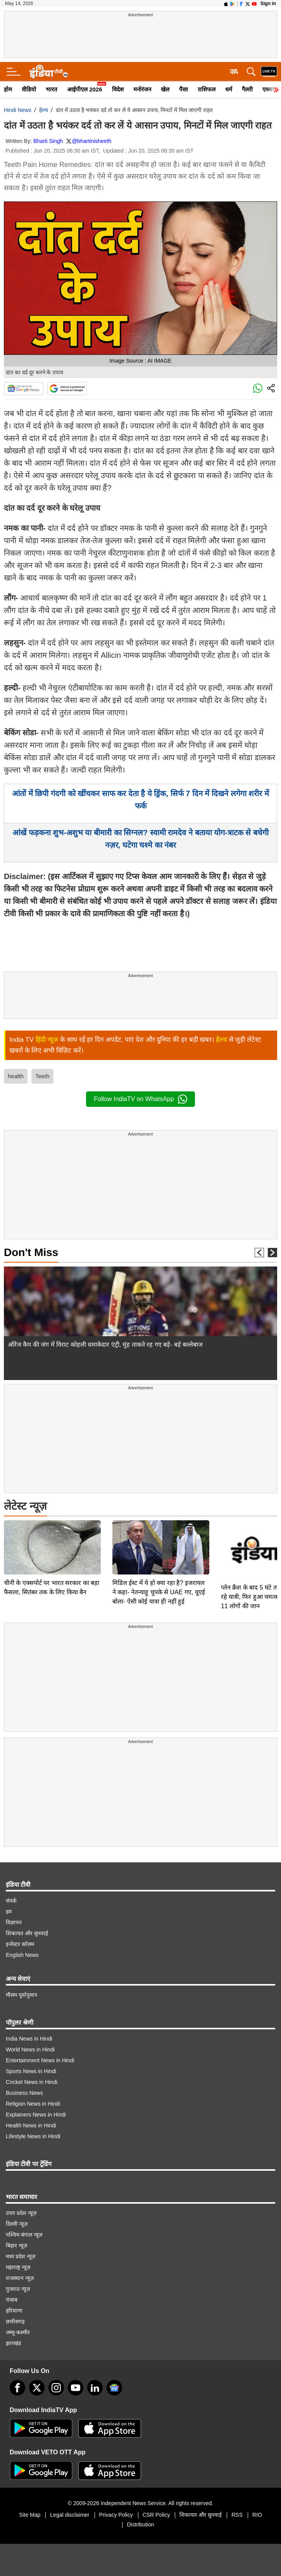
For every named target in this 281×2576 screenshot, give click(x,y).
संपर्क (11, 1901)
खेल (165, 89)
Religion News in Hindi (33, 2104)
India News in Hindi (29, 2039)
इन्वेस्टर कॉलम (20, 1944)
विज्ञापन (14, 1922)
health (16, 1076)
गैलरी (247, 89)
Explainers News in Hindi (36, 2114)
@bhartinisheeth (91, 141)
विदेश (118, 89)
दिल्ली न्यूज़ (17, 2224)
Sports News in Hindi (31, 2071)
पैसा (183, 89)
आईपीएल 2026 (84, 89)
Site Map (29, 2515)
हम (9, 1911)
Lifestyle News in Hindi (33, 2136)
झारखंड (13, 2343)
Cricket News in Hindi (31, 2082)
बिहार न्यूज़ (16, 2245)
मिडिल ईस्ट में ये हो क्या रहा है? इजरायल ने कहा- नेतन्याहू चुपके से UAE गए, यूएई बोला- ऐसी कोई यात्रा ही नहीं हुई (158, 1537)
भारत (51, 89)
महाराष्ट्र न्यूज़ (18, 2267)
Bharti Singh (48, 141)
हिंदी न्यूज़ (47, 1039)
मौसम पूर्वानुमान (21, 1995)
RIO (257, 2515)
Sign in (268, 3)
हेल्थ (43, 110)
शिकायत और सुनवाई (27, 1933)
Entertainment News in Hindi (40, 2060)
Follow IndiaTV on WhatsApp (140, 1099)
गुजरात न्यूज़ (18, 2289)
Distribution (140, 2524)
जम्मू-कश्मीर (18, 2332)
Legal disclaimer (69, 2515)
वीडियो (29, 89)
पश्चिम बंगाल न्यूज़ (24, 2235)
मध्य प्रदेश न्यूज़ (20, 2256)
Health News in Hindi (31, 2125)
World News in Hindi (30, 2049)
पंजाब (11, 2300)
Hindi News (17, 110)
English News (22, 1955)
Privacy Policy (116, 2515)
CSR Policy (156, 2515)
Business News (24, 2093)
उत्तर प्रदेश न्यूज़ (21, 2213)
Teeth (42, 1076)
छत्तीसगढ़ (15, 2321)
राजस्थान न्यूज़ (20, 2278)
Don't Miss (31, 1252)
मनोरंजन (142, 89)
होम (8, 89)
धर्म (228, 89)
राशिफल (206, 89)
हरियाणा (14, 2311)
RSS (237, 2515)
